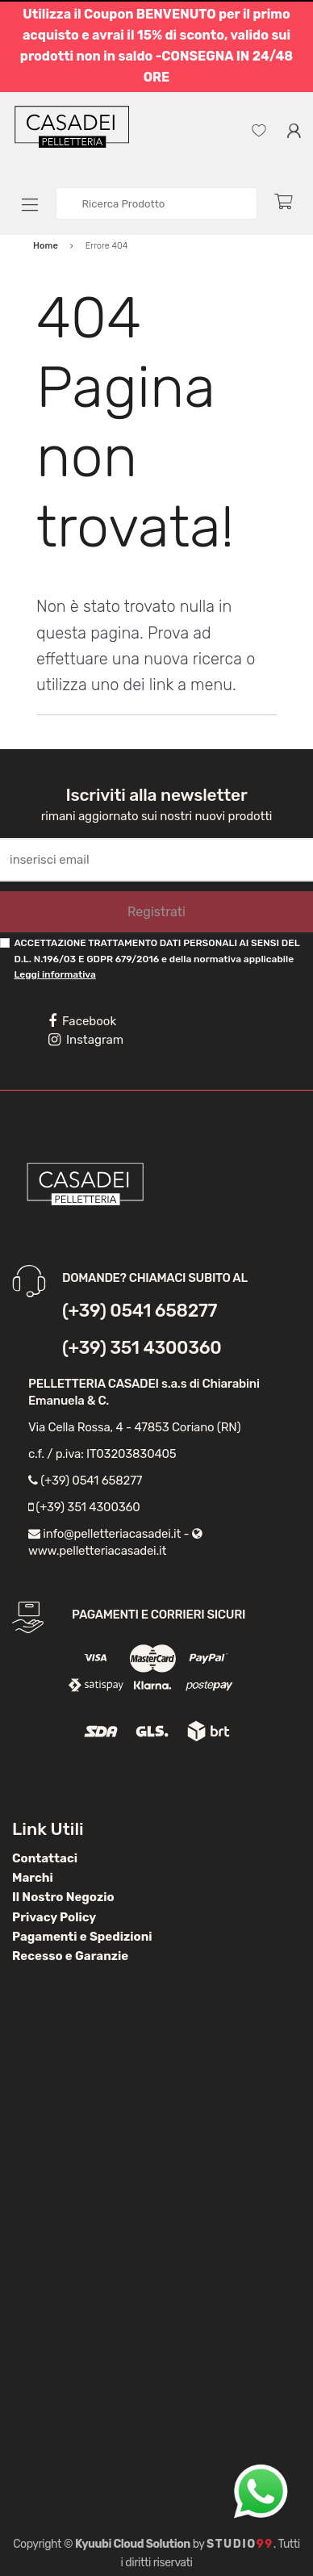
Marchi (32, 1877)
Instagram (85, 1039)
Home (45, 246)
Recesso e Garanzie (70, 1956)
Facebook (82, 1021)
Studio (240, 2544)
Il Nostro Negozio (63, 1897)
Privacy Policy (54, 1917)
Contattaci (44, 1858)
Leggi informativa (54, 974)
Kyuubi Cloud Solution (132, 2544)
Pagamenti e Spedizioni (82, 1936)
